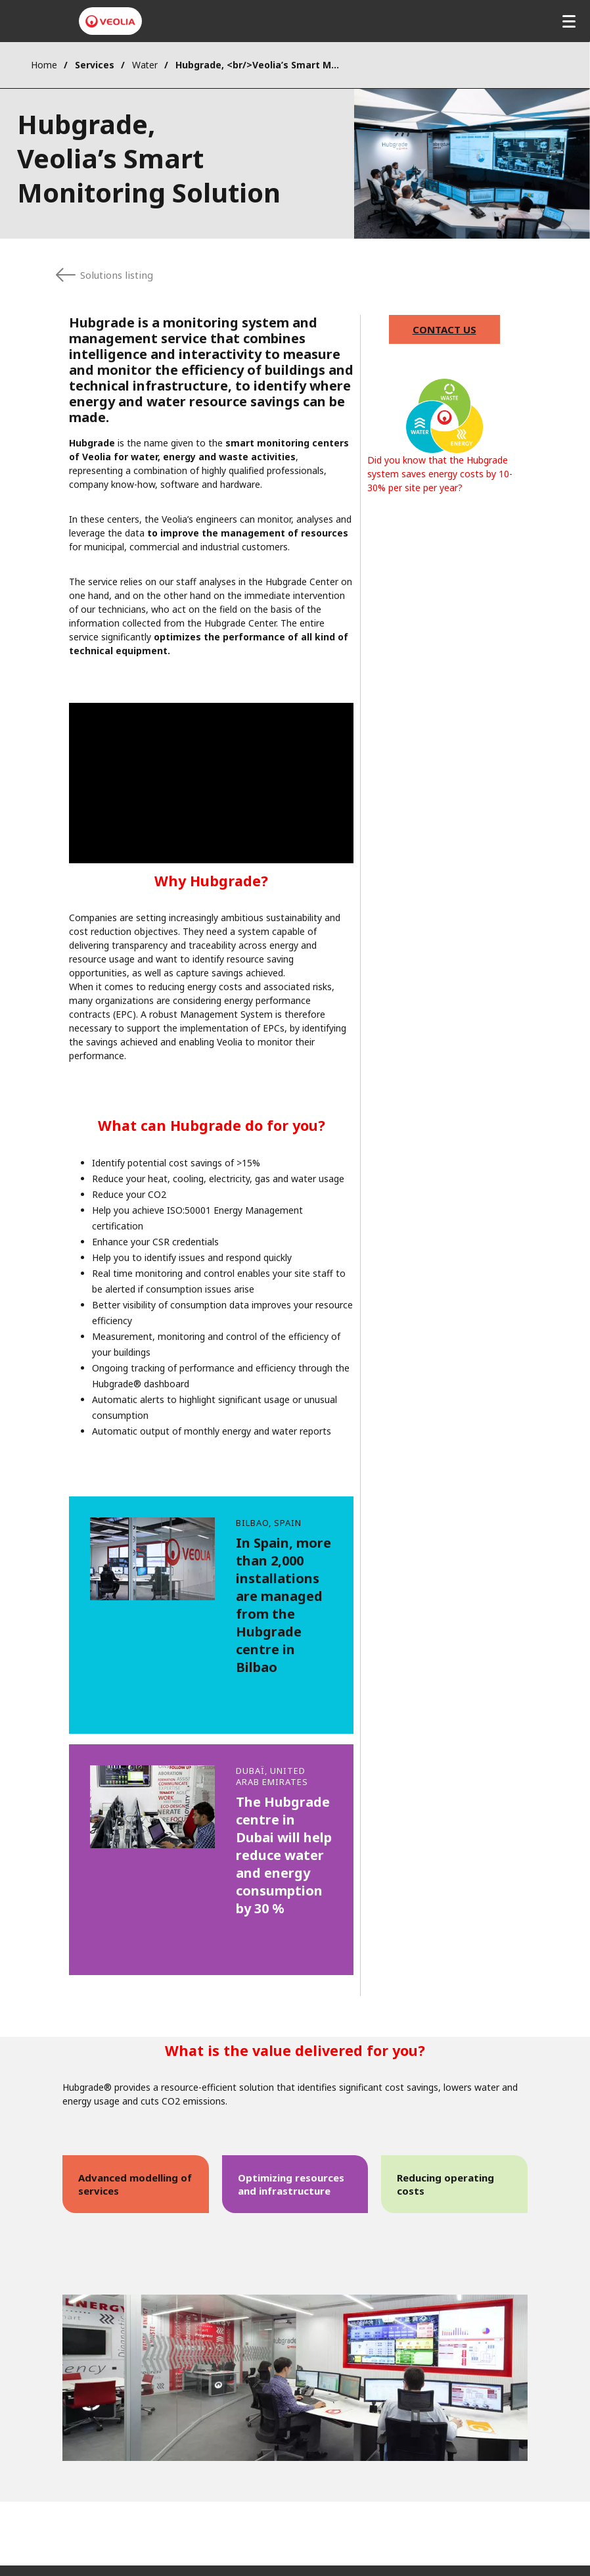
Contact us (444, 329)
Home (44, 65)
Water (145, 65)
